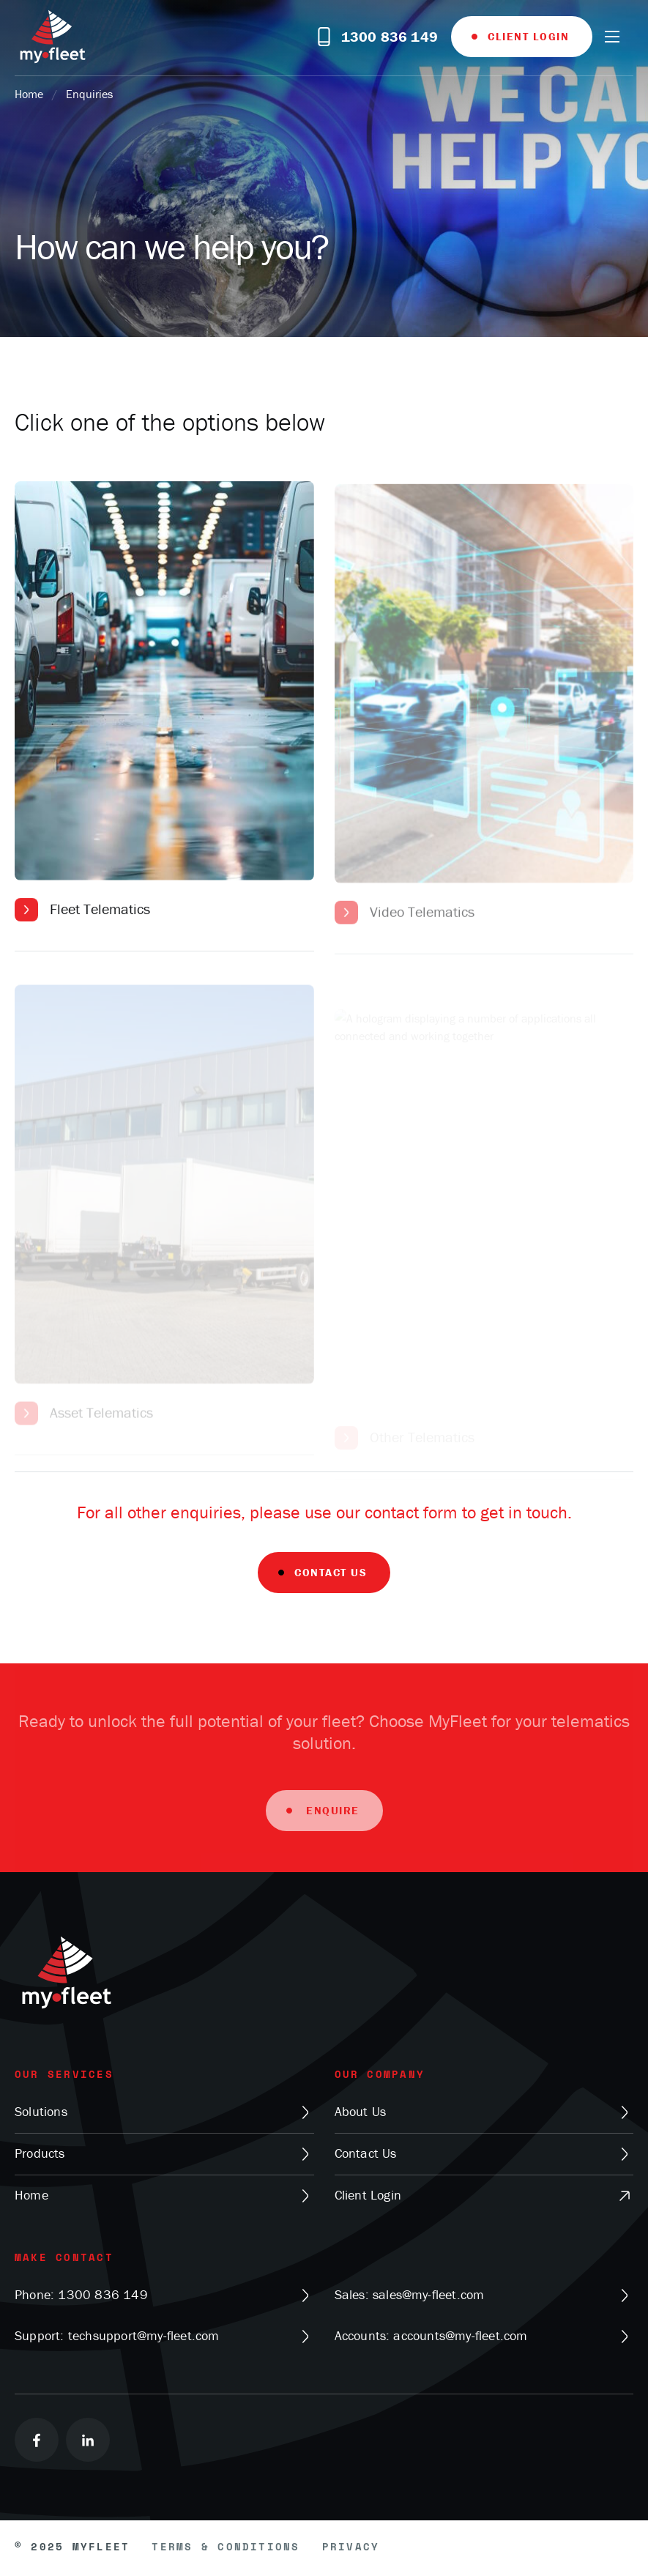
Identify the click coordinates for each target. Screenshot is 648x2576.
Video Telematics (422, 923)
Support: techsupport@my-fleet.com (164, 2336)
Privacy (351, 2547)
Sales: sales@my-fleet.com (484, 2295)
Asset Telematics (101, 1440)
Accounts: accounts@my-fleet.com (484, 2336)
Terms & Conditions (225, 2547)
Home (29, 93)
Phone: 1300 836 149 (164, 2295)
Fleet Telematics (100, 912)
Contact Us (330, 1572)
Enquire (331, 1819)
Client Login (528, 36)
